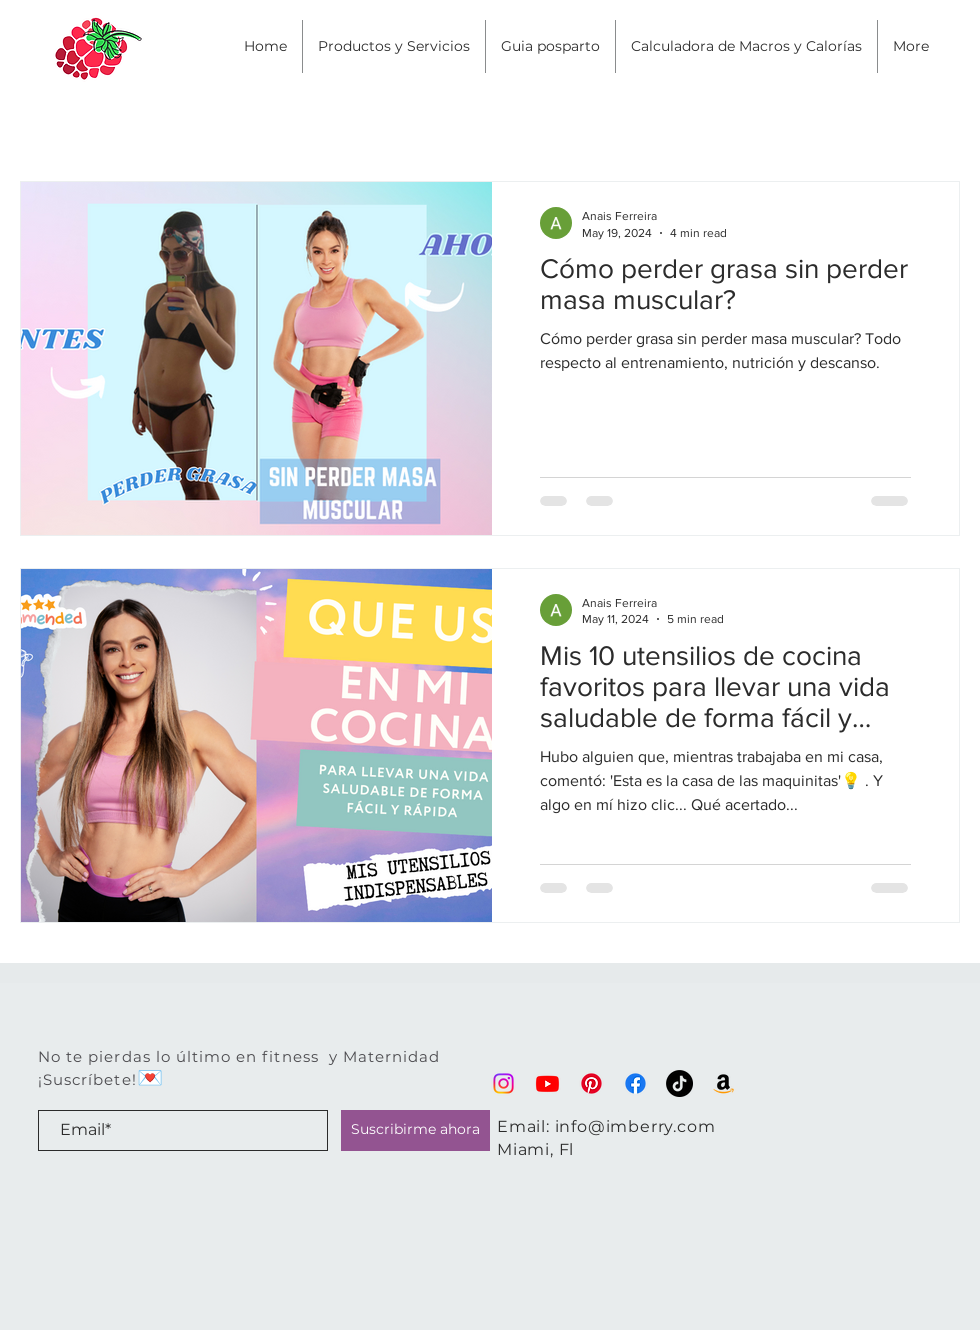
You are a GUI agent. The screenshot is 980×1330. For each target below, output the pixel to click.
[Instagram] (503, 1083)
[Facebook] (635, 1083)
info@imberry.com (635, 1126)
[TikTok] (679, 1083)
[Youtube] (547, 1083)
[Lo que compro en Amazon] (723, 1083)
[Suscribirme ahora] (415, 1130)
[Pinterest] (591, 1083)
